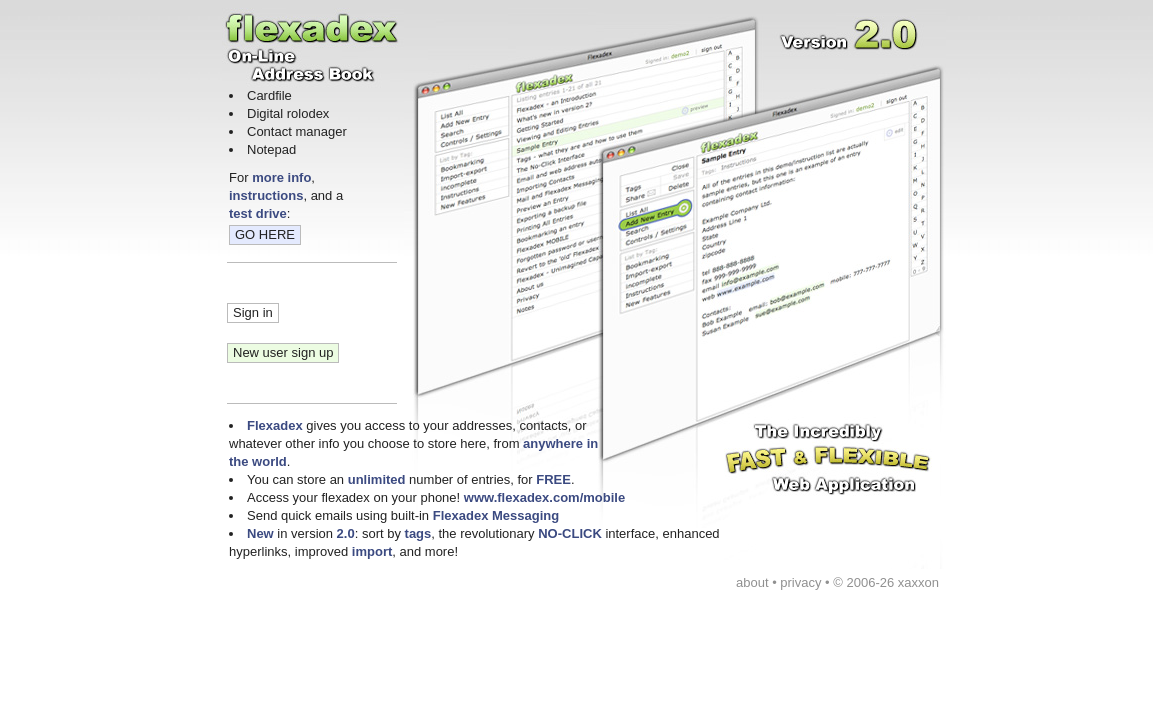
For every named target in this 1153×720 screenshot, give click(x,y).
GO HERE (265, 234)
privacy (800, 582)
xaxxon (918, 582)
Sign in (253, 312)
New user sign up (283, 352)
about (752, 582)
